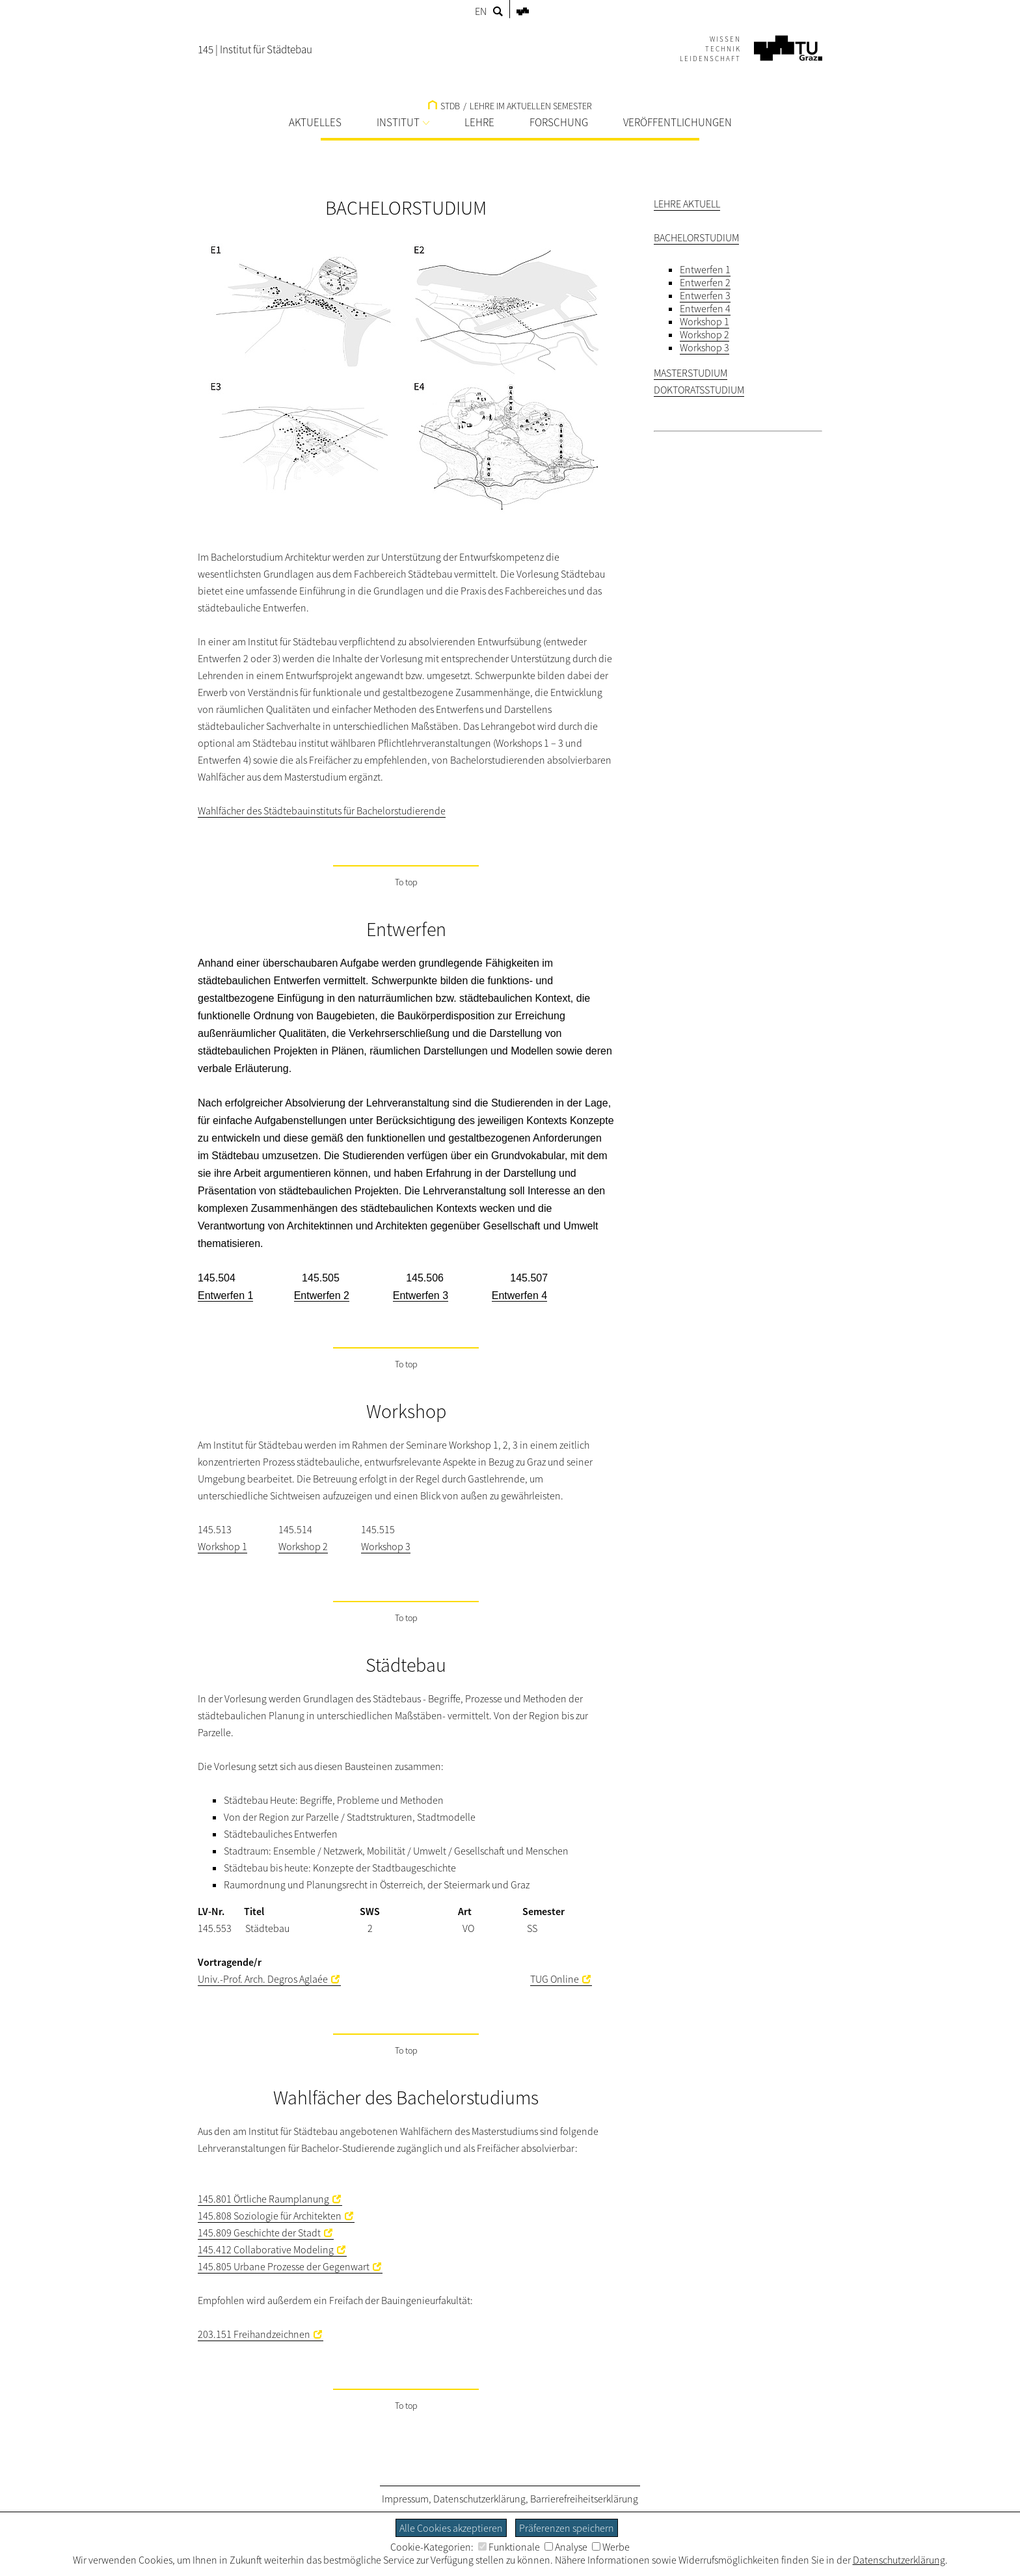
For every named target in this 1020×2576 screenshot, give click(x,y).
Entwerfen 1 (705, 269)
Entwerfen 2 (705, 282)
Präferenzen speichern (566, 2527)
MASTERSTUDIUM (690, 372)
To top (406, 882)
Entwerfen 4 (705, 308)
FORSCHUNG (559, 122)
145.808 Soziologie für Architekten (270, 2215)
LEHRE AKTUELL (687, 203)
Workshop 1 (222, 1546)
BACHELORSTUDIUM (696, 237)
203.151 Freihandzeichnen (254, 2334)
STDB (444, 106)
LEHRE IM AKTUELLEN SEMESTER (531, 106)
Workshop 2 (303, 1546)
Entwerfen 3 (705, 295)
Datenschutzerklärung (479, 2498)
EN (481, 11)
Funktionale (509, 2546)
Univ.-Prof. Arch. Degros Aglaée (263, 1978)
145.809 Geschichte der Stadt (259, 2232)
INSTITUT (403, 122)
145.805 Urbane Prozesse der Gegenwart (283, 2266)
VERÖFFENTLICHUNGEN (677, 122)
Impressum (405, 2498)
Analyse (565, 2546)
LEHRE (479, 122)
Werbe (611, 2546)
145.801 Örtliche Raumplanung (263, 2198)
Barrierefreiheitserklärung (584, 2498)
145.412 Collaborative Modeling (266, 2249)
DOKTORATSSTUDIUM (699, 389)
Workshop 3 (385, 1546)
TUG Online (554, 1978)
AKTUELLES (315, 122)
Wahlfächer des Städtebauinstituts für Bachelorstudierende (322, 810)
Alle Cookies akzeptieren (451, 2527)
